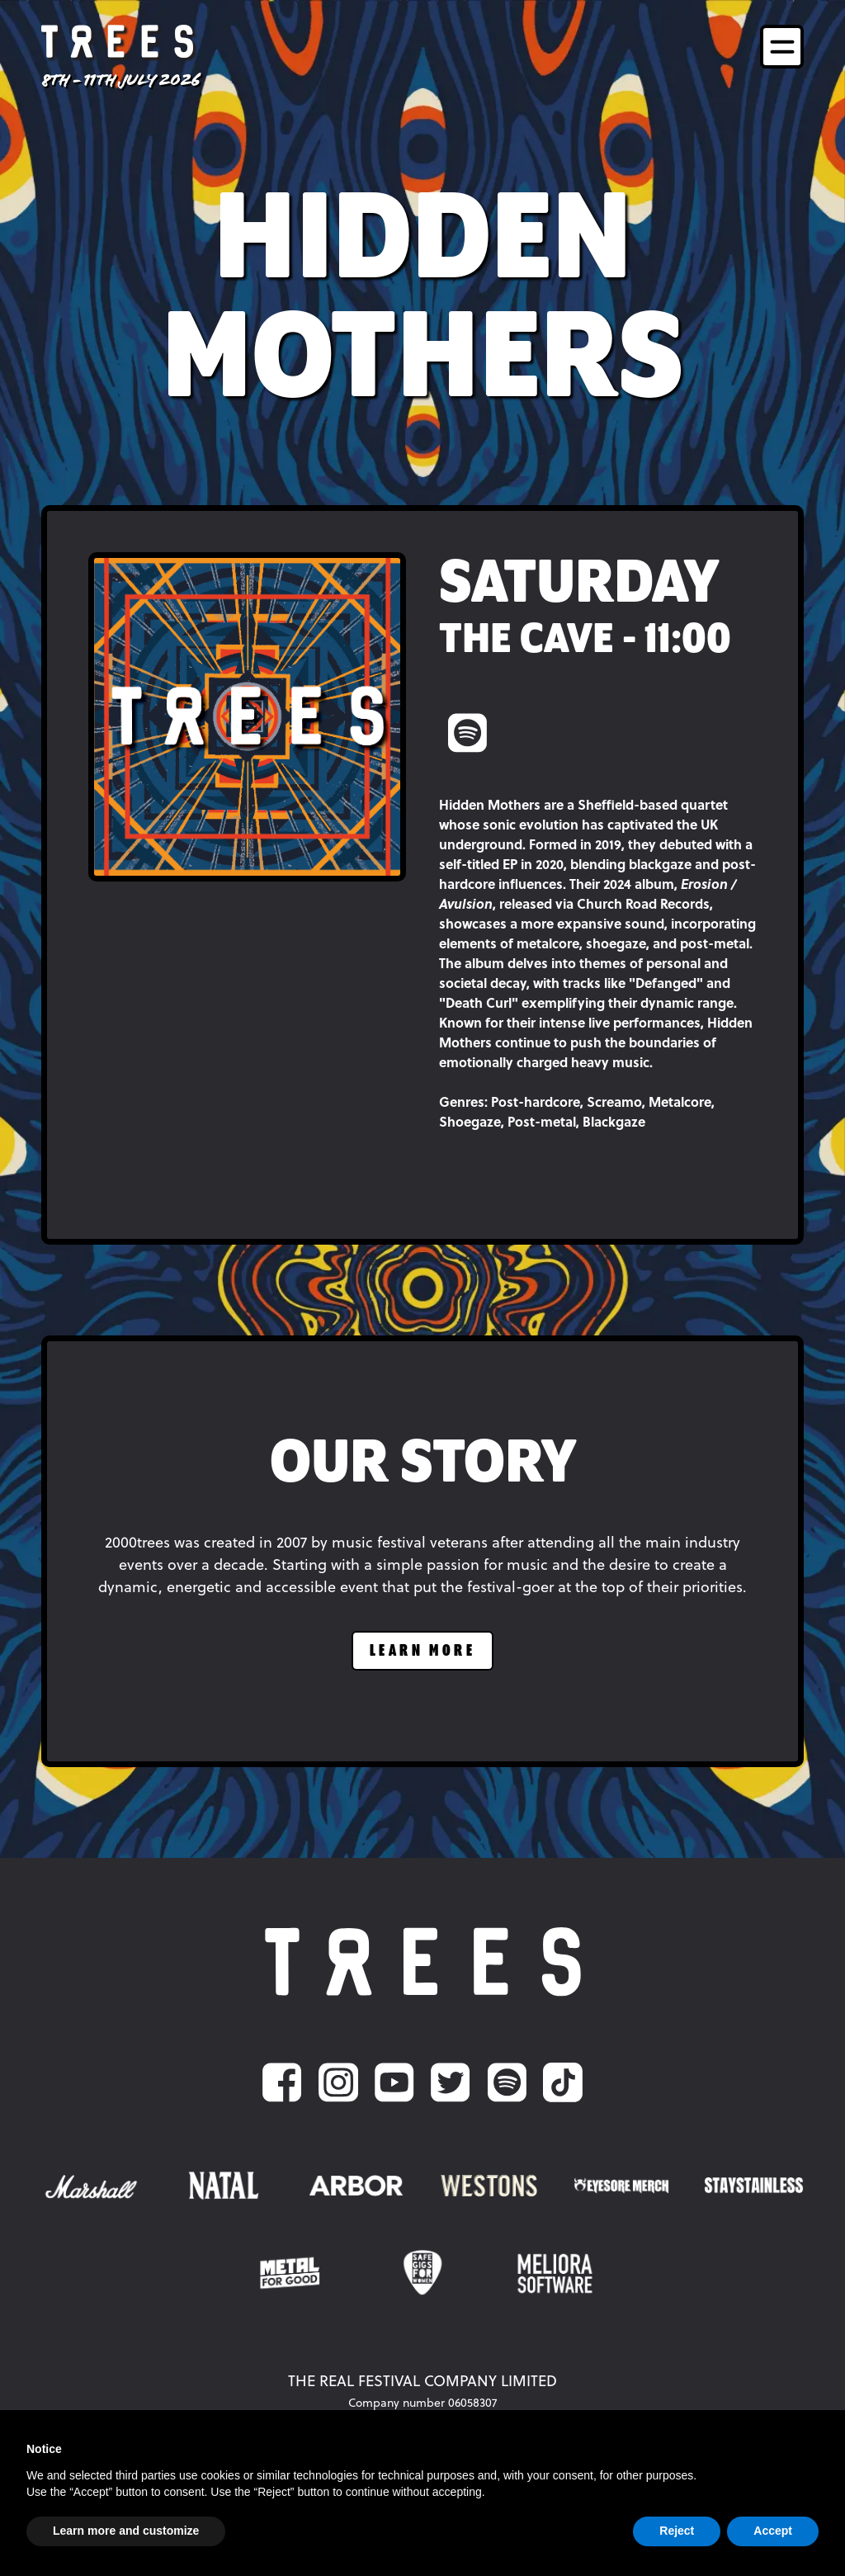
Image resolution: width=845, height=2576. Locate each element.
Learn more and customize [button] (126, 2530)
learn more (422, 1651)
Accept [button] (772, 2530)
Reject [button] (676, 2530)
